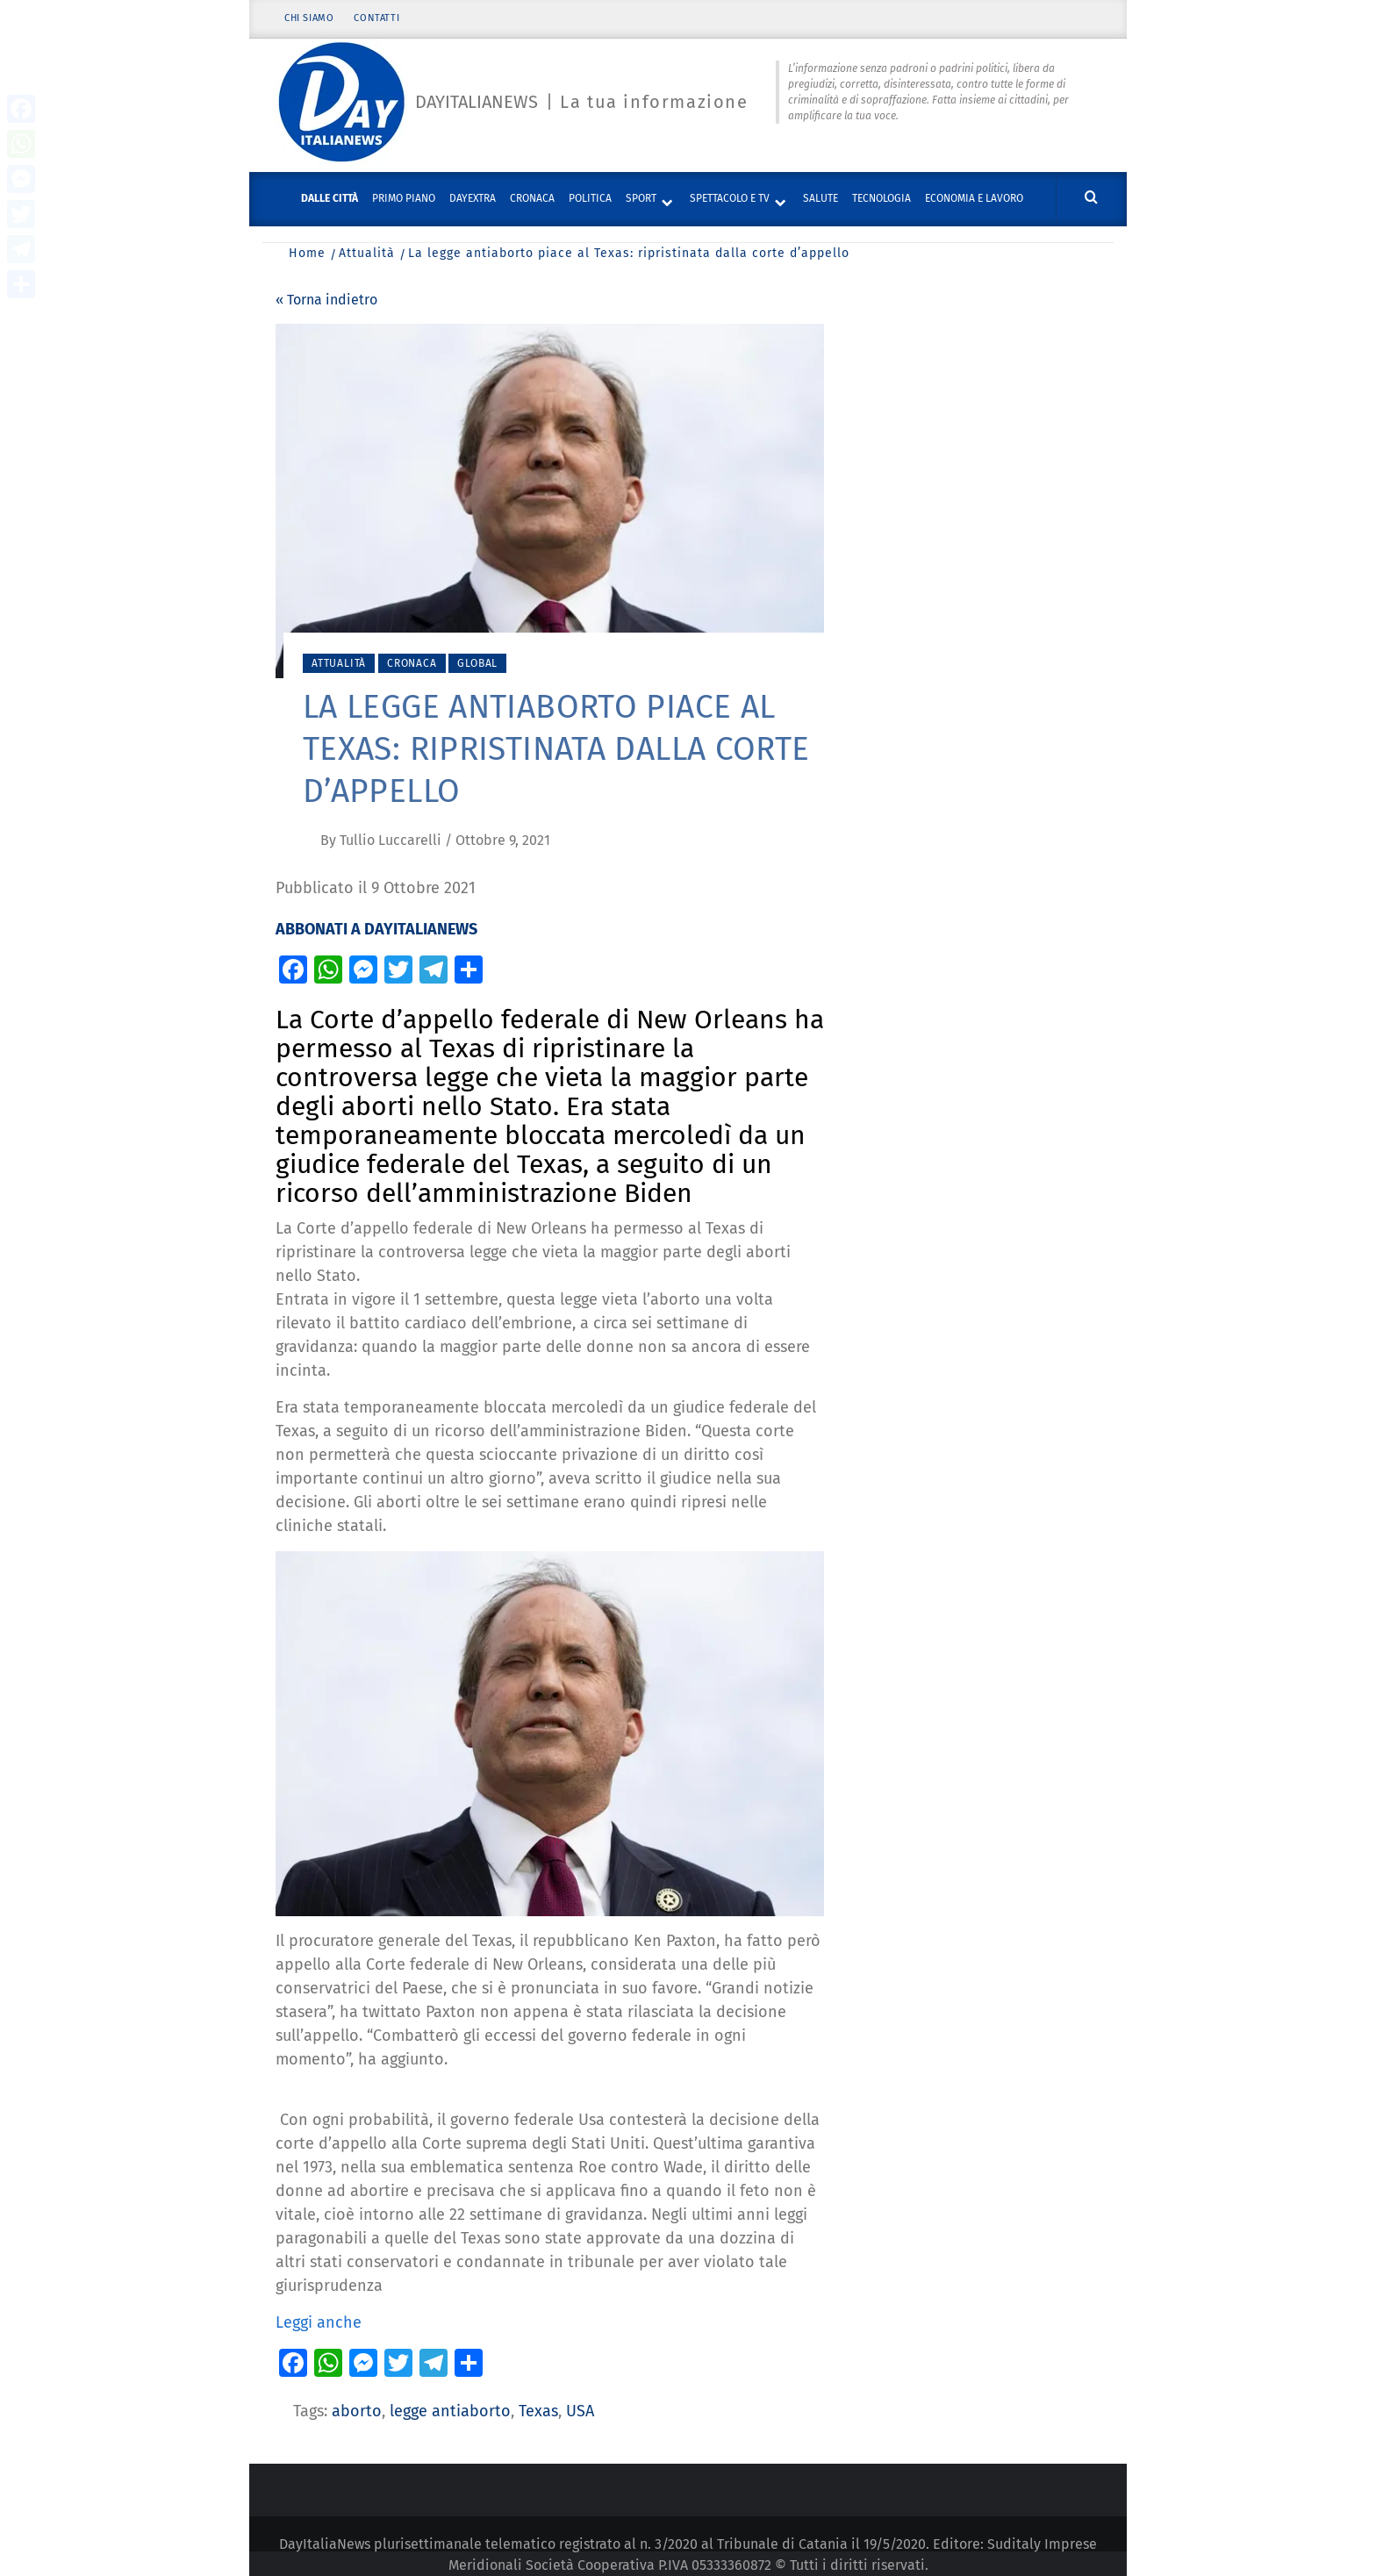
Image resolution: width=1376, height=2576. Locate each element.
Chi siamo (308, 19)
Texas (538, 2411)
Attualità (339, 663)
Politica (590, 198)
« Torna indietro (326, 299)
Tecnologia (881, 198)
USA (580, 2411)
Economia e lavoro (974, 198)
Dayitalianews (476, 102)
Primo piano (403, 198)
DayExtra (472, 198)
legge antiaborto (450, 2411)
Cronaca (532, 198)
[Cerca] (1091, 198)
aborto (357, 2411)
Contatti (377, 19)
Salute (820, 198)
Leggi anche (319, 2322)
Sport (641, 198)
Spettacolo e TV (730, 198)
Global (477, 663)
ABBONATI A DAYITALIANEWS (376, 929)
